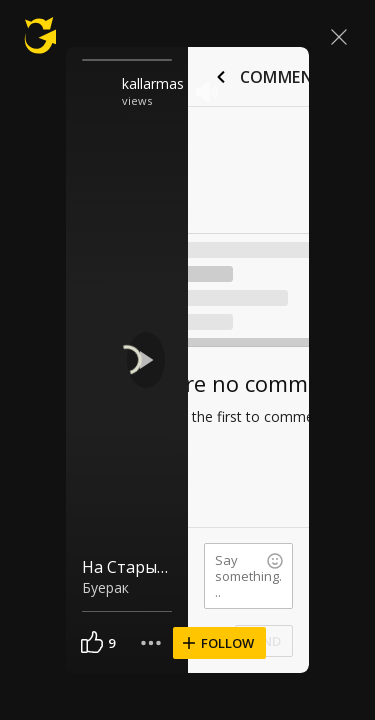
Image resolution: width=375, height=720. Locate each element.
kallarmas (153, 83)
